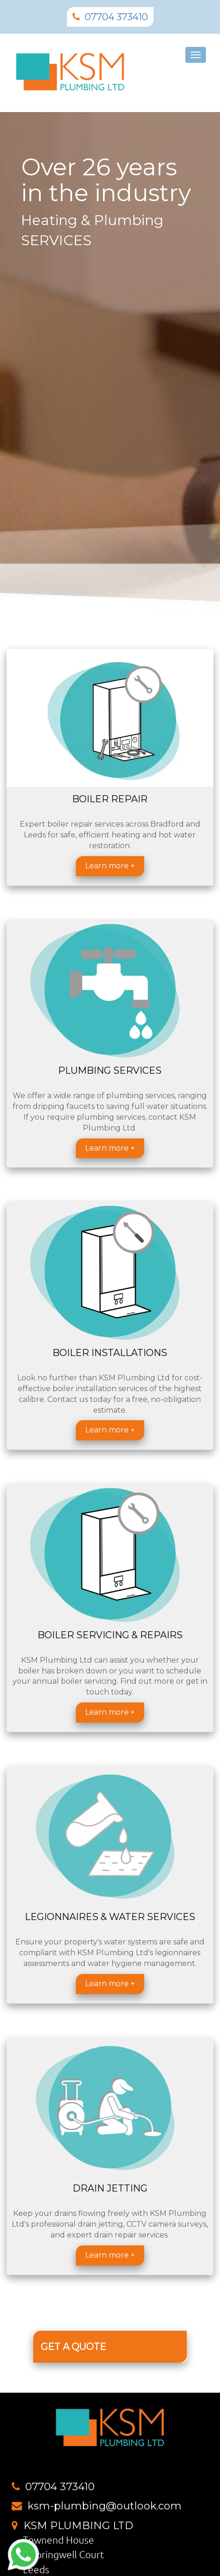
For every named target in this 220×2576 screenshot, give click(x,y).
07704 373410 (116, 17)
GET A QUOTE (73, 2346)
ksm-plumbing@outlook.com (105, 2506)
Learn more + (110, 865)
